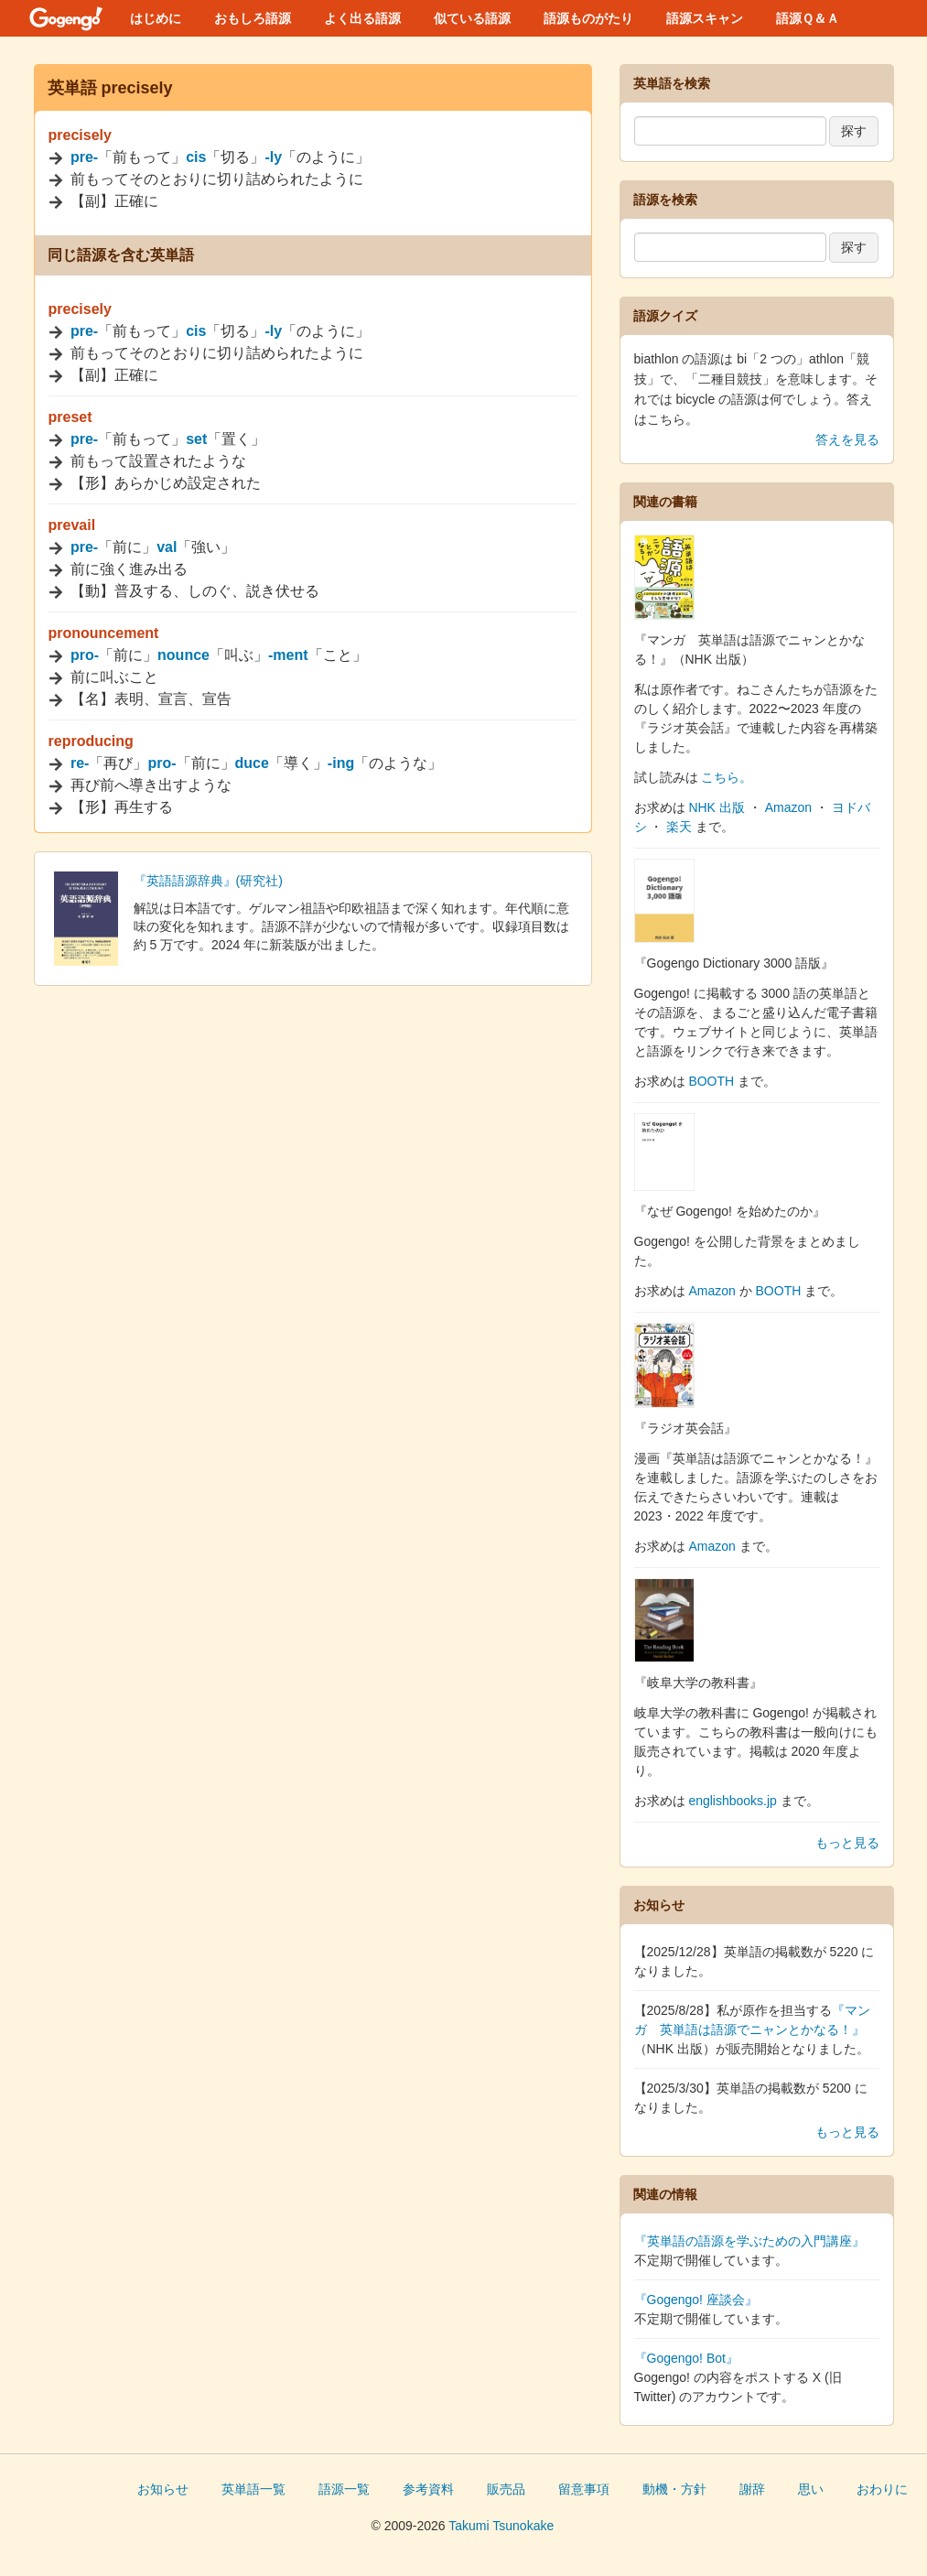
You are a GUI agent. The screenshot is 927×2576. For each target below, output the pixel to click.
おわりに (882, 2489)
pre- (84, 157)
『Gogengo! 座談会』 (696, 2299)
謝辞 (752, 2489)
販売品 (506, 2489)
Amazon (788, 807)
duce (252, 763)
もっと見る (847, 1842)
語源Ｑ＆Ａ (807, 18)
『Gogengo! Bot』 (686, 2358)
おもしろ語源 (252, 18)
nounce (183, 655)
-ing (341, 763)
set (196, 439)
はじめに (155, 18)
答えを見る (847, 439)
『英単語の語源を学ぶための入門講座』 (749, 2241)
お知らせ (163, 2489)
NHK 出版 (716, 807)
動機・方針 (674, 2489)
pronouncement (104, 633)
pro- (84, 655)
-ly (273, 157)
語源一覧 (344, 2489)
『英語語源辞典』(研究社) (208, 880)
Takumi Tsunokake (501, 2525)
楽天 (679, 826)
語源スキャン (704, 18)
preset (70, 417)
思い (811, 2489)
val (166, 547)
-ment (288, 655)
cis (196, 157)
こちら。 (726, 777)
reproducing (91, 741)
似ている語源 (472, 18)
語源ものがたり (588, 18)
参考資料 (428, 2489)
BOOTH (711, 1081)
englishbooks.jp (732, 1800)
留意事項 (583, 2489)
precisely (80, 135)
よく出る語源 (362, 18)
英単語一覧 (253, 2489)
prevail (72, 525)
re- (79, 763)
